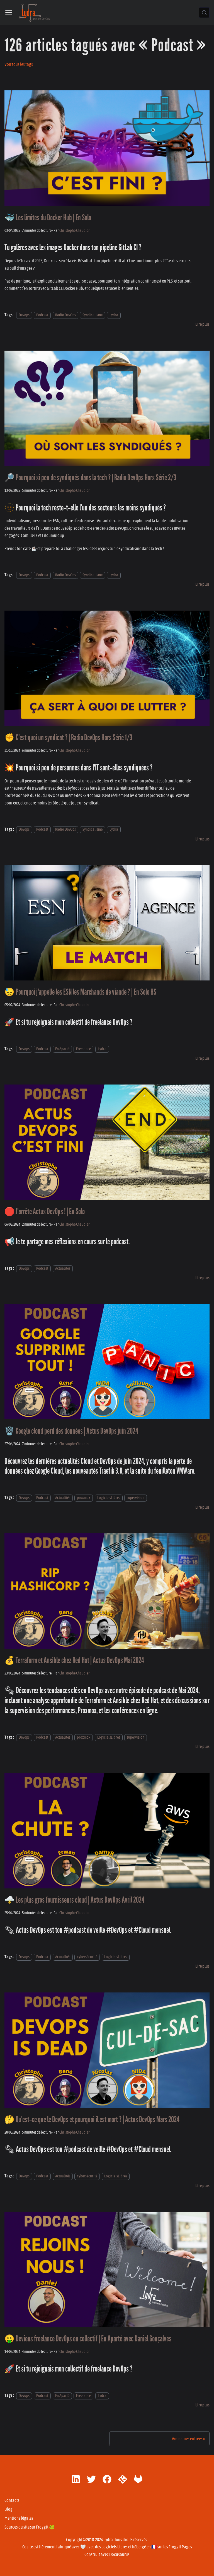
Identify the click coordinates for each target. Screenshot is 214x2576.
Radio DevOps (65, 315)
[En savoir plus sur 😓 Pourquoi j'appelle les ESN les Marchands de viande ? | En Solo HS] (202, 1058)
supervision (135, 1498)
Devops (24, 315)
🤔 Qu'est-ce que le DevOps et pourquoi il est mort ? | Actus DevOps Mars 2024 (91, 2119)
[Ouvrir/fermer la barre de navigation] (8, 12)
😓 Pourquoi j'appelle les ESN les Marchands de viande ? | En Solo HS (80, 992)
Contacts (12, 2500)
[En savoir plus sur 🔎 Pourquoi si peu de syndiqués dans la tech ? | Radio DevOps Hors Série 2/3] (202, 584)
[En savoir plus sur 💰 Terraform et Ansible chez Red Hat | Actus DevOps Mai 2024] (202, 1746)
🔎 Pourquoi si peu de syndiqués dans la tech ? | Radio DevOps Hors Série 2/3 (90, 478)
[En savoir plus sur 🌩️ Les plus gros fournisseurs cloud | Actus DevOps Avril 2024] (202, 1966)
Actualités (62, 1268)
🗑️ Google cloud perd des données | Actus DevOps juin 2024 (71, 1431)
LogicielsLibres (108, 1498)
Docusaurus (119, 2554)
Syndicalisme (92, 315)
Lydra (114, 315)
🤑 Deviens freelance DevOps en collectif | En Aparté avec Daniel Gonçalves (87, 2339)
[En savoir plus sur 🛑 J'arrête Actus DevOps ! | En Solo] (202, 1278)
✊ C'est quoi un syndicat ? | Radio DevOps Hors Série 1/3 (68, 738)
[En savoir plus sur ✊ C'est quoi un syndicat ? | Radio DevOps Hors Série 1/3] (202, 839)
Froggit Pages (180, 2547)
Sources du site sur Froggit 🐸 (29, 2527)
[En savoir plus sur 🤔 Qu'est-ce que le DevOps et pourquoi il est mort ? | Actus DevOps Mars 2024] (202, 2186)
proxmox (83, 1498)
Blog (8, 2509)
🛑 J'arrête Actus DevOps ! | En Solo (44, 1211)
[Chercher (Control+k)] (204, 12)
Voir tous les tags (18, 64)
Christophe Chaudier (74, 230)
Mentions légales (18, 2518)
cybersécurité (87, 1957)
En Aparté (62, 1049)
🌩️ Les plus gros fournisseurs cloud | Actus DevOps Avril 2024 (74, 1900)
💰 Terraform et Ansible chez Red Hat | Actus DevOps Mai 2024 (74, 1660)
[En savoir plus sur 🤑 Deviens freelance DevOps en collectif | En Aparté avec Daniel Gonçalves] (202, 2405)
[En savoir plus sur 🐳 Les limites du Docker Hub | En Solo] (202, 324)
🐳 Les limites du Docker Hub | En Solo (47, 218)
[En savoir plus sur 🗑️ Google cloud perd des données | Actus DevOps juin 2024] (202, 1507)
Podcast (42, 315)
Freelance (83, 1049)
